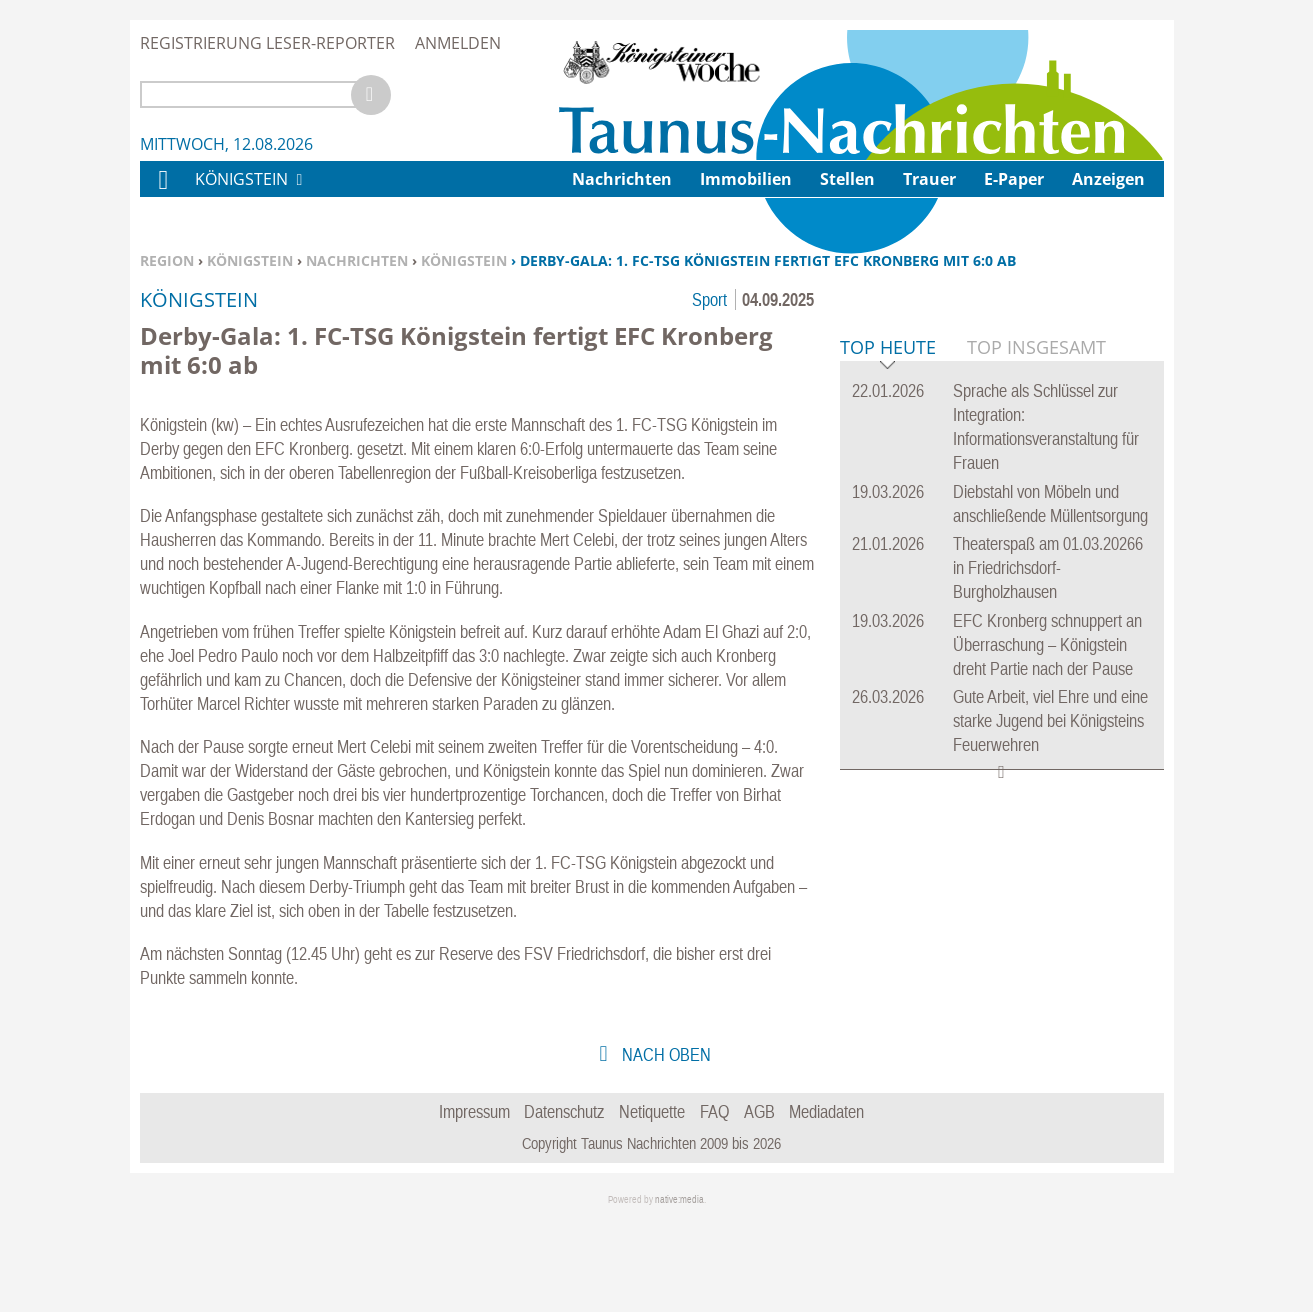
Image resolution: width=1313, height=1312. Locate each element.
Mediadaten (826, 1201)
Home (162, 192)
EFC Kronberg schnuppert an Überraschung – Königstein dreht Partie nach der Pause (1047, 950)
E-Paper (1014, 179)
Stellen (847, 179)
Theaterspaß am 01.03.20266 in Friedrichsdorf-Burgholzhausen (1048, 873)
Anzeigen (1108, 179)
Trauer (929, 179)
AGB (759, 1201)
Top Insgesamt (1036, 653)
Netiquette (652, 1201)
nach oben (664, 1144)
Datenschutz (564, 1201)
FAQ (714, 1201)
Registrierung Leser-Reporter (267, 43)
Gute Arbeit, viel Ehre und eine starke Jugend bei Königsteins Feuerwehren (1050, 1026)
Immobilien (746, 179)
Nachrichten (357, 260)
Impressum (474, 1201)
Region (167, 260)
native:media (679, 1289)
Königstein (250, 260)
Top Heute (888, 654)
